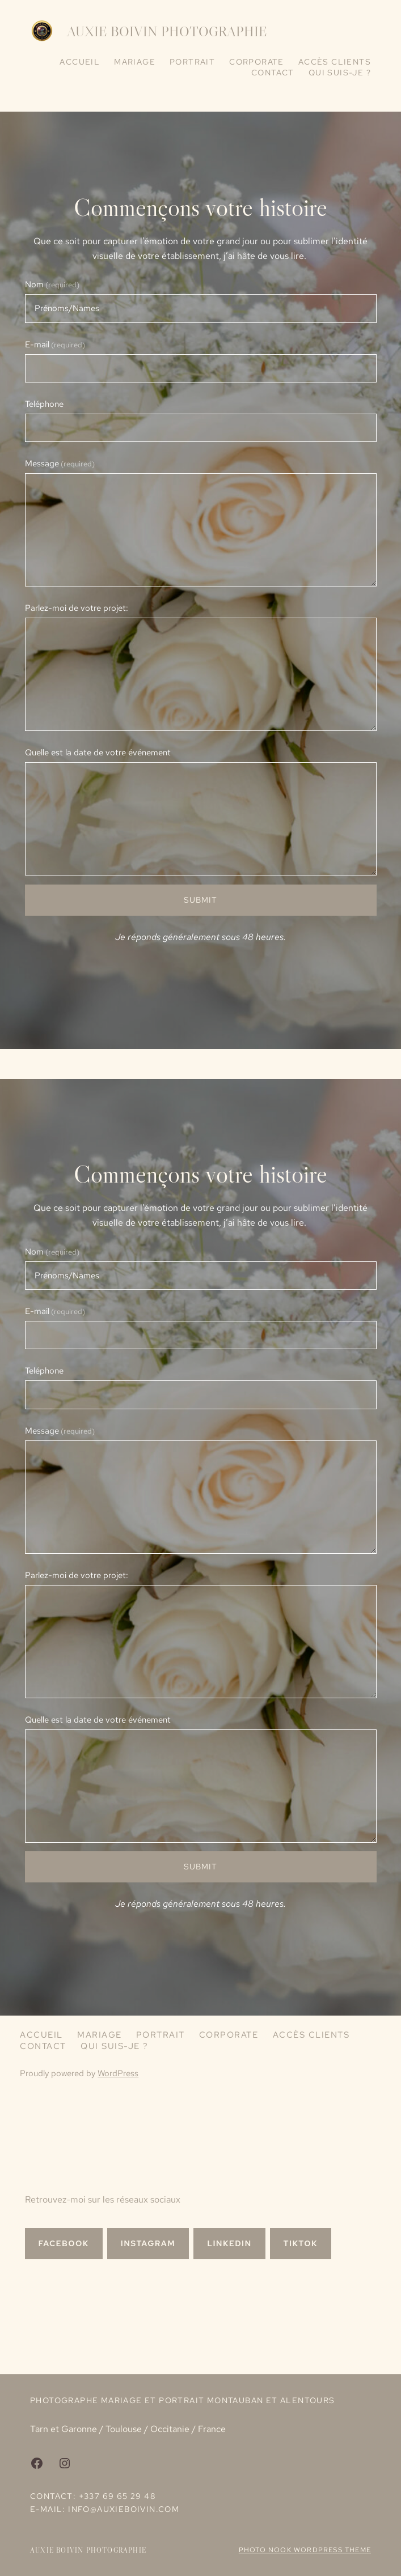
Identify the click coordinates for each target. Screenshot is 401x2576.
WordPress (118, 2073)
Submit (200, 900)
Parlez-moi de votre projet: (76, 608)
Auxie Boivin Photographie (167, 31)
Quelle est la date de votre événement (98, 752)
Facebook (64, 2243)
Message (60, 463)
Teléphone (44, 404)
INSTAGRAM (148, 2243)
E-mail (55, 344)
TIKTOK (301, 2243)
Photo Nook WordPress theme (305, 2549)
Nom (52, 284)
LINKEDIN (229, 2243)
